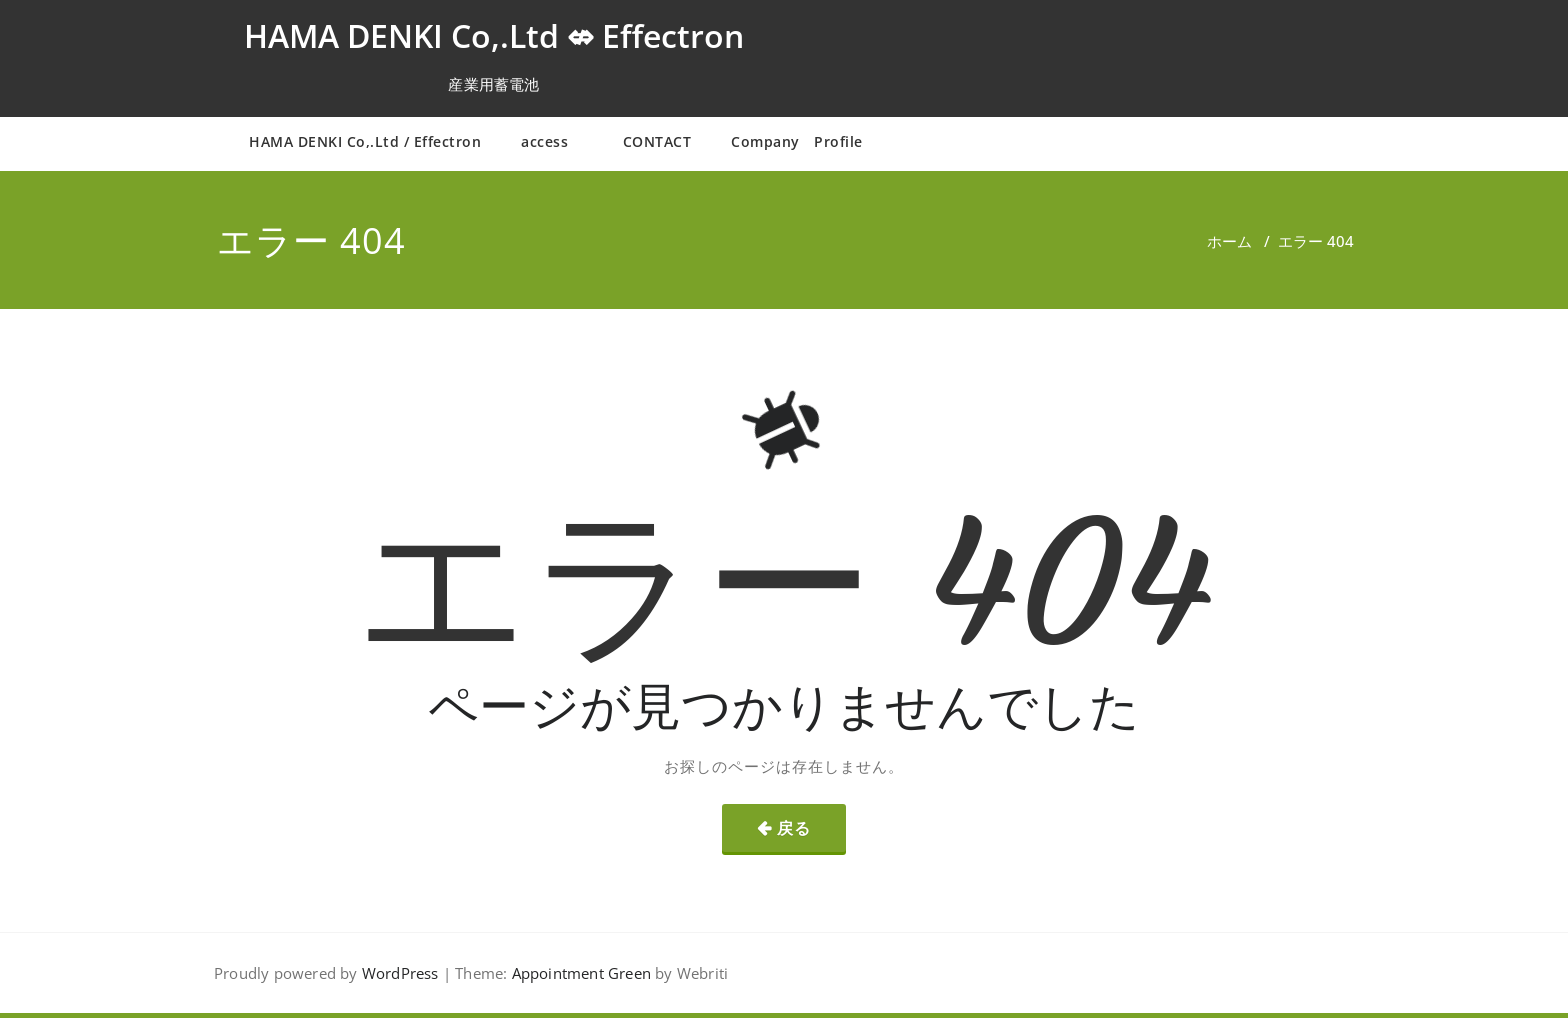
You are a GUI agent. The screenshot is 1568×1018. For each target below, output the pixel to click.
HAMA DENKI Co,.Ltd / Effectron (365, 141)
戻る (794, 828)
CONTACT (657, 141)
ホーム (1229, 241)
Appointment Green (579, 973)
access (552, 141)
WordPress (400, 973)
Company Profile (797, 141)
